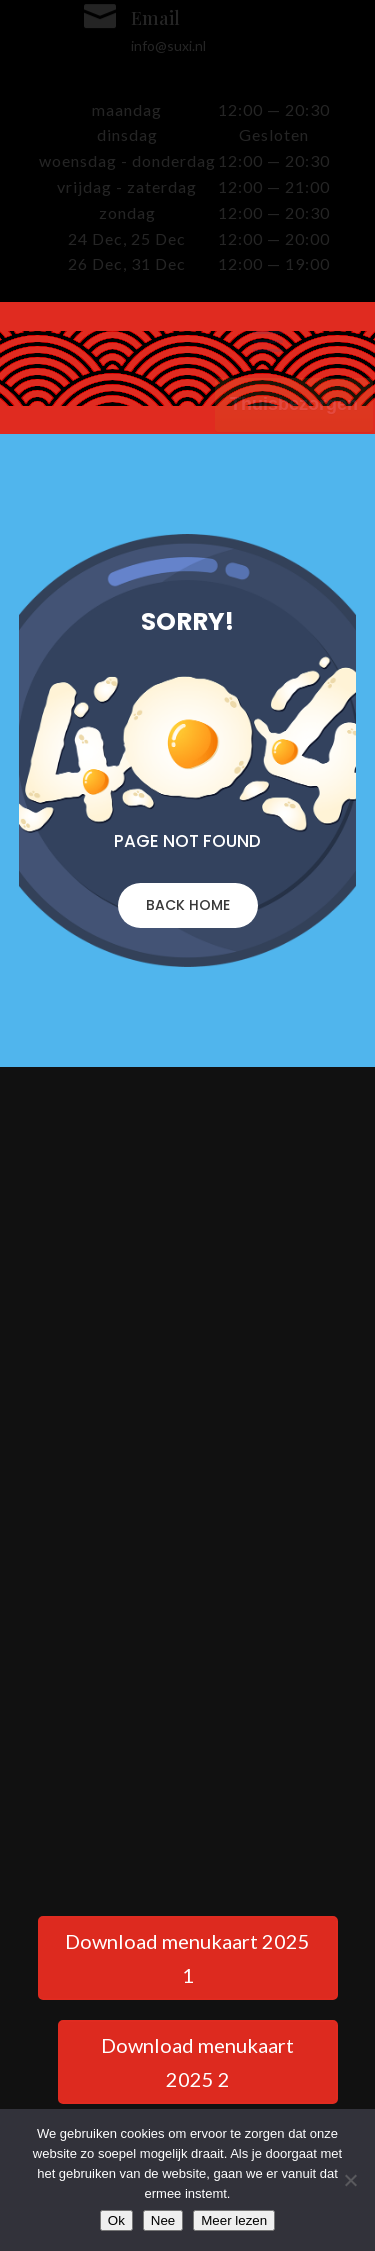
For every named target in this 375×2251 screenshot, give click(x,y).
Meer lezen (234, 2220)
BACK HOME (188, 905)
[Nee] (350, 2180)
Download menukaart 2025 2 (197, 2062)
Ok (116, 2220)
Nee (163, 2220)
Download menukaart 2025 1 (187, 1958)
